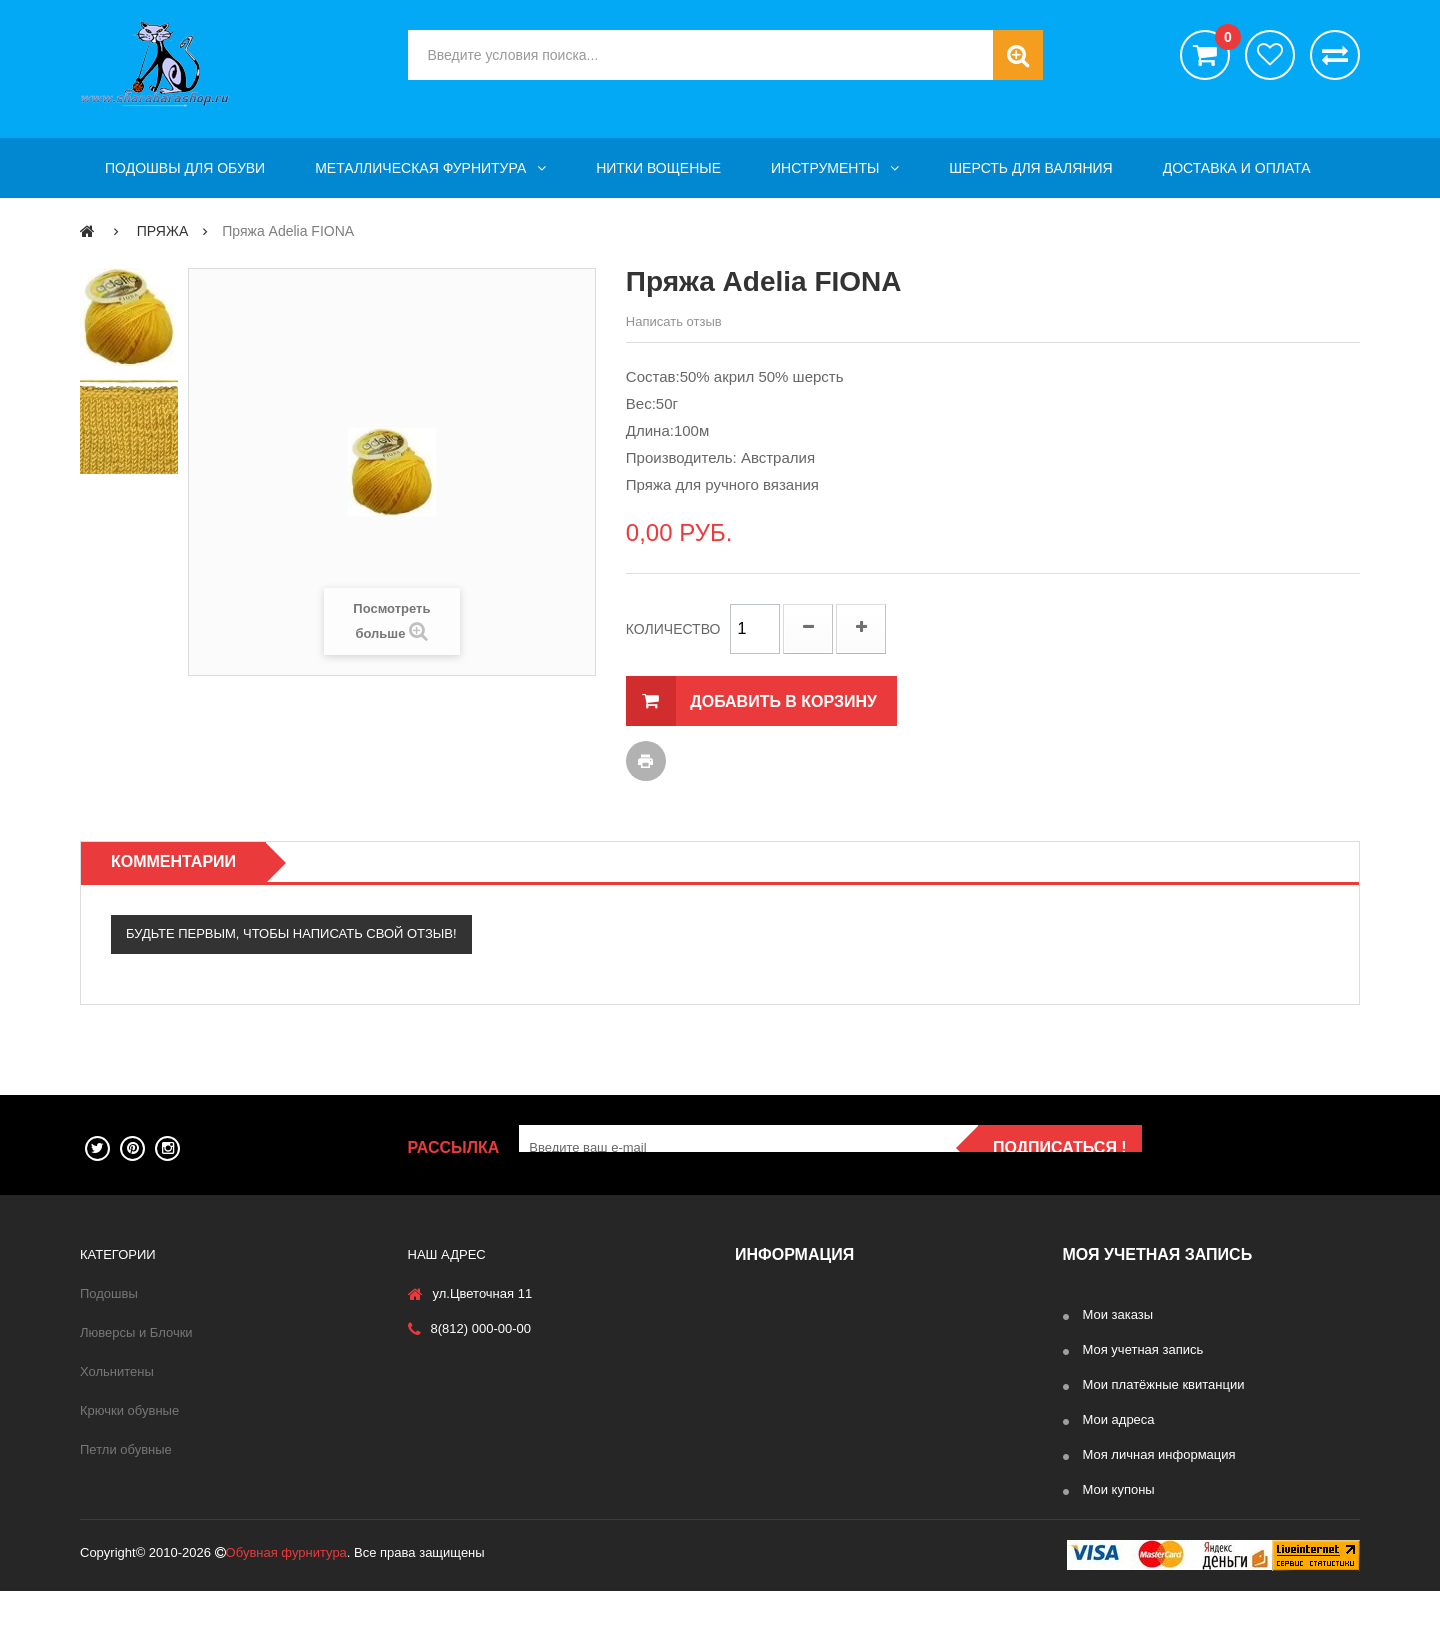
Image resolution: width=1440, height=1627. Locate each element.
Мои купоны (1119, 1489)
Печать (646, 761)
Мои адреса (1119, 1419)
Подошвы (109, 1293)
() (1222, 40)
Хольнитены (117, 1371)
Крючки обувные (129, 1410)
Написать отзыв (674, 321)
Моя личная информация (1159, 1454)
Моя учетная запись (1143, 1349)
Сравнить (1335, 55)
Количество (673, 629)
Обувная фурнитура (286, 1588)
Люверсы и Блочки (136, 1332)
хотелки (1270, 55)
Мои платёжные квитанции (1164, 1384)
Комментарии (173, 861)
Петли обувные (126, 1449)
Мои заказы (1118, 1314)
